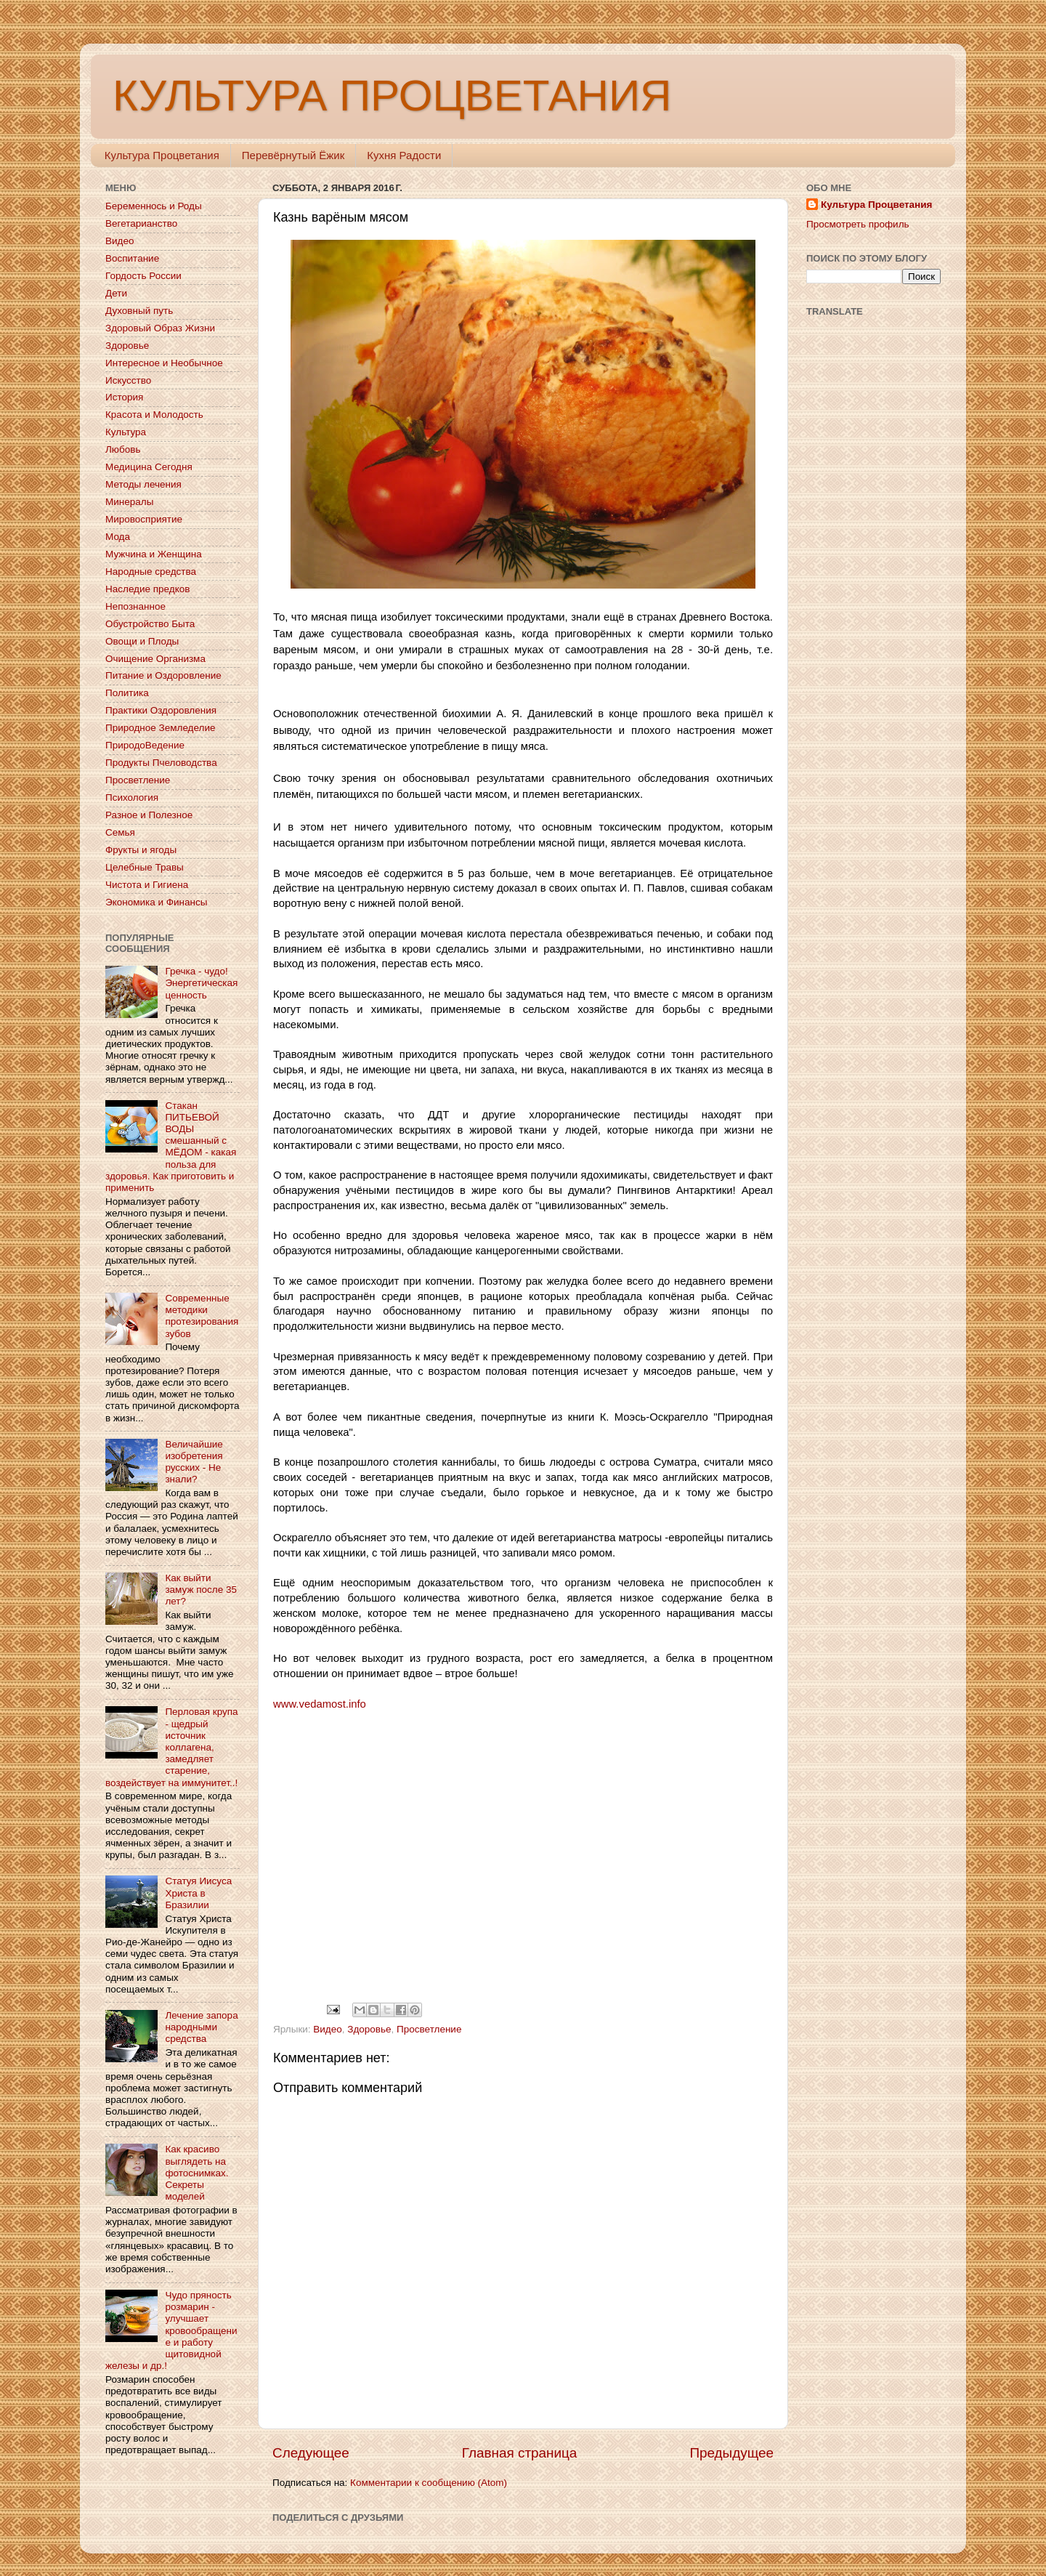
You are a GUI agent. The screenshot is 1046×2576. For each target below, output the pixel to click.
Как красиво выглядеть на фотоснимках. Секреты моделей (196, 2173)
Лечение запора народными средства (201, 2027)
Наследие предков (147, 589)
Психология (131, 797)
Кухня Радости (404, 155)
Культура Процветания (162, 155)
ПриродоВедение (145, 745)
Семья (120, 832)
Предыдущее (731, 2452)
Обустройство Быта (150, 623)
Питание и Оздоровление (163, 675)
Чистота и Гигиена (146, 884)
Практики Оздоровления (160, 710)
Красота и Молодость (154, 414)
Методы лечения (143, 484)
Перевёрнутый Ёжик (293, 155)
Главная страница (519, 2452)
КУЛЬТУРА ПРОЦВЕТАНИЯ (392, 95)
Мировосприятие (143, 519)
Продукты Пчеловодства (161, 762)
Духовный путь (139, 310)
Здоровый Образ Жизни (160, 328)
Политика (127, 692)
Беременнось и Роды (153, 206)
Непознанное (135, 606)
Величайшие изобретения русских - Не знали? (193, 1462)
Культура (125, 432)
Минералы (129, 501)
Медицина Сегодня (148, 466)
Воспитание (132, 258)
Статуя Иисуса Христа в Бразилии (198, 1893)
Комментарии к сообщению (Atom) (428, 2482)
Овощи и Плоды (142, 641)
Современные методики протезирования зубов (201, 1316)
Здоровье (369, 2029)
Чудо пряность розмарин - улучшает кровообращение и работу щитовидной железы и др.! (171, 2330)
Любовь (122, 449)
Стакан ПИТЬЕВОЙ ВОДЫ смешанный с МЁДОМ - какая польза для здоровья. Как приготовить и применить (170, 1146)
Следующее (310, 2452)
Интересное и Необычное (164, 363)
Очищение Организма (155, 658)
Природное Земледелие (160, 727)
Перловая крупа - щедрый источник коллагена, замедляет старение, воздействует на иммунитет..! (171, 1747)
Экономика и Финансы (156, 902)
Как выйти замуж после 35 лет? (201, 1589)
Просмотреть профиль (857, 224)
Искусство (128, 380)
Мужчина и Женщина (153, 554)
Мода (117, 536)
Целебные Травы (144, 867)
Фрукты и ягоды (141, 849)
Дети (116, 293)
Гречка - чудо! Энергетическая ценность (201, 983)
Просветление (429, 2029)
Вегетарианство (141, 223)
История (124, 397)
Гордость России (143, 275)
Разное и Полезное (148, 814)
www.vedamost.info (319, 1704)
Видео (327, 2029)
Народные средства (150, 571)
